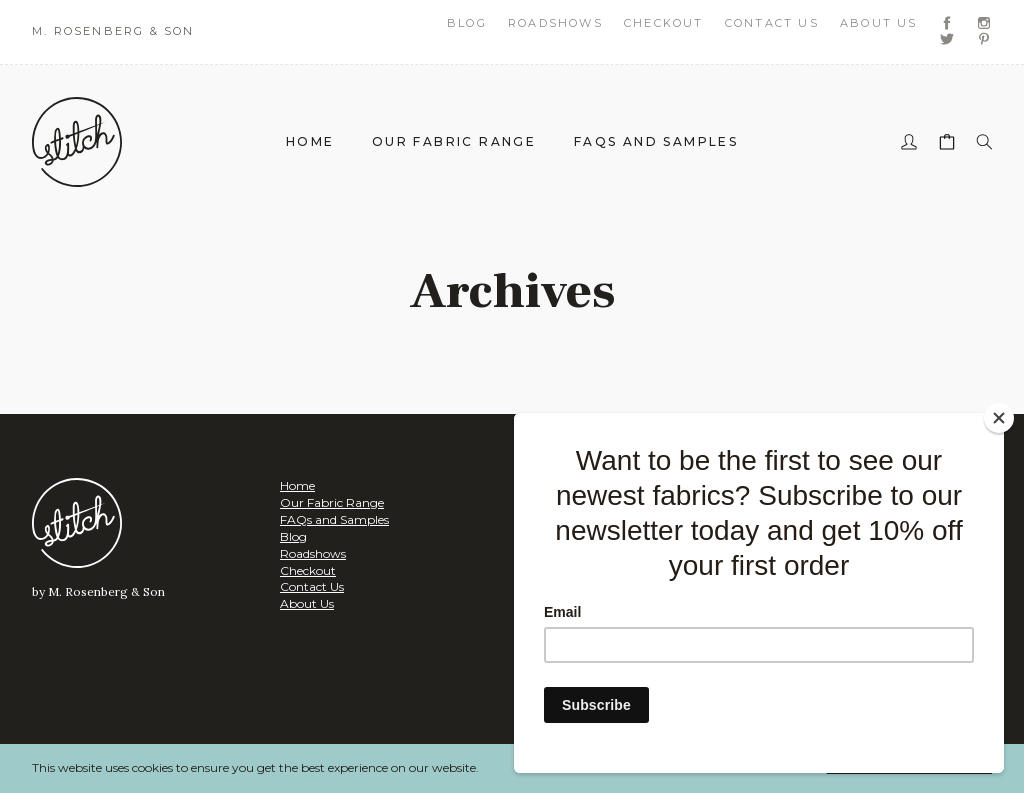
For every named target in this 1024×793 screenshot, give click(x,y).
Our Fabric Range (454, 141)
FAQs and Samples (656, 141)
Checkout (664, 23)
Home (310, 141)
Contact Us (772, 23)
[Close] (999, 418)
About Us (879, 23)
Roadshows (555, 23)
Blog (467, 23)
